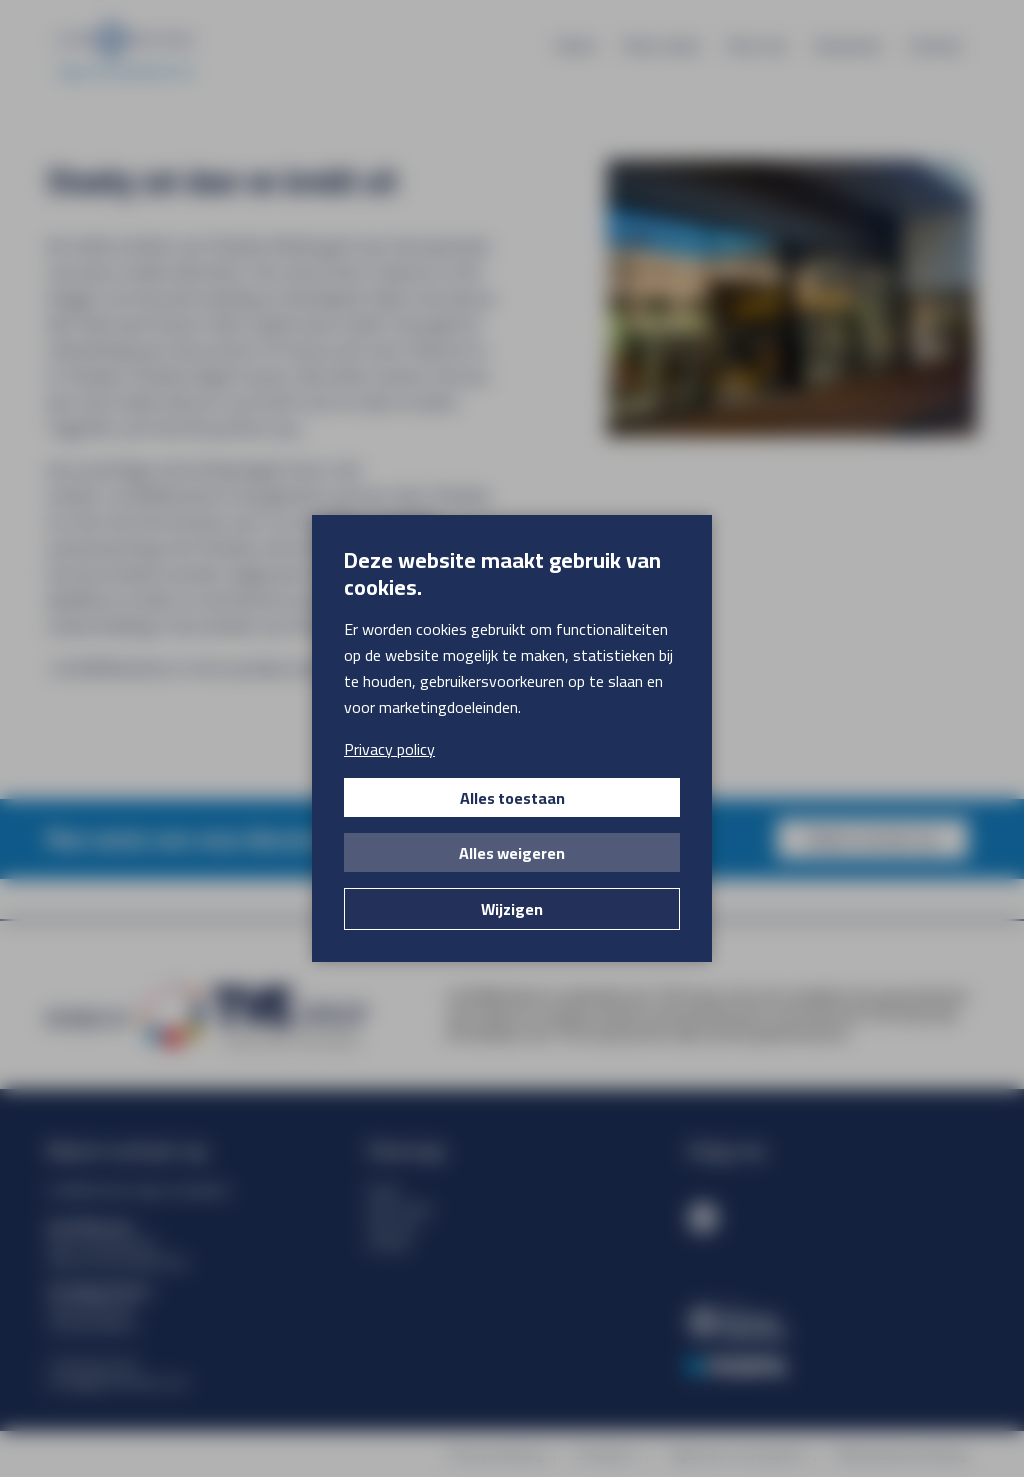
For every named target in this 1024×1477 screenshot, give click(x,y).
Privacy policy (389, 749)
